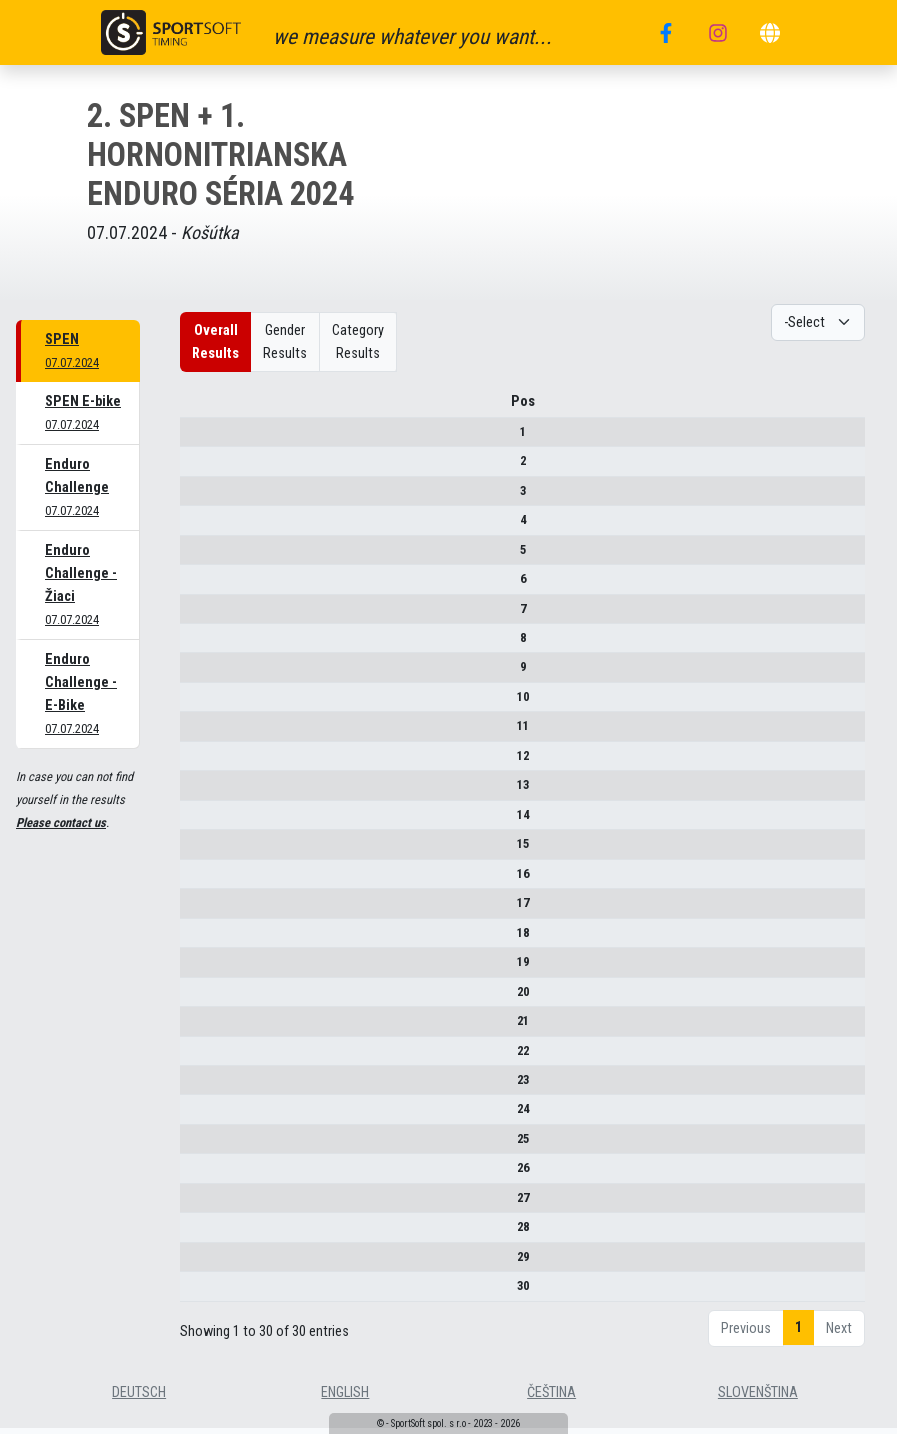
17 (196, 909)
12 (196, 762)
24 (196, 1116)
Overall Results (215, 342)
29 (196, 1263)
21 (196, 1027)
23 (196, 1086)
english (345, 1399)
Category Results (358, 342)
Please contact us (61, 822)
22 (196, 1057)
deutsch (139, 1399)
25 (196, 1145)
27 (196, 1204)
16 (196, 880)
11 (196, 732)
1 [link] (798, 1334)
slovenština (758, 1399)
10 (196, 703)
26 (196, 1175)
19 (196, 968)
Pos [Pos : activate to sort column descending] (196, 408)
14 (196, 821)
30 (196, 1292)
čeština (551, 1399)
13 (196, 791)
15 (196, 850)
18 (196, 939)
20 (196, 998)
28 (196, 1233)
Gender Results (285, 342)
